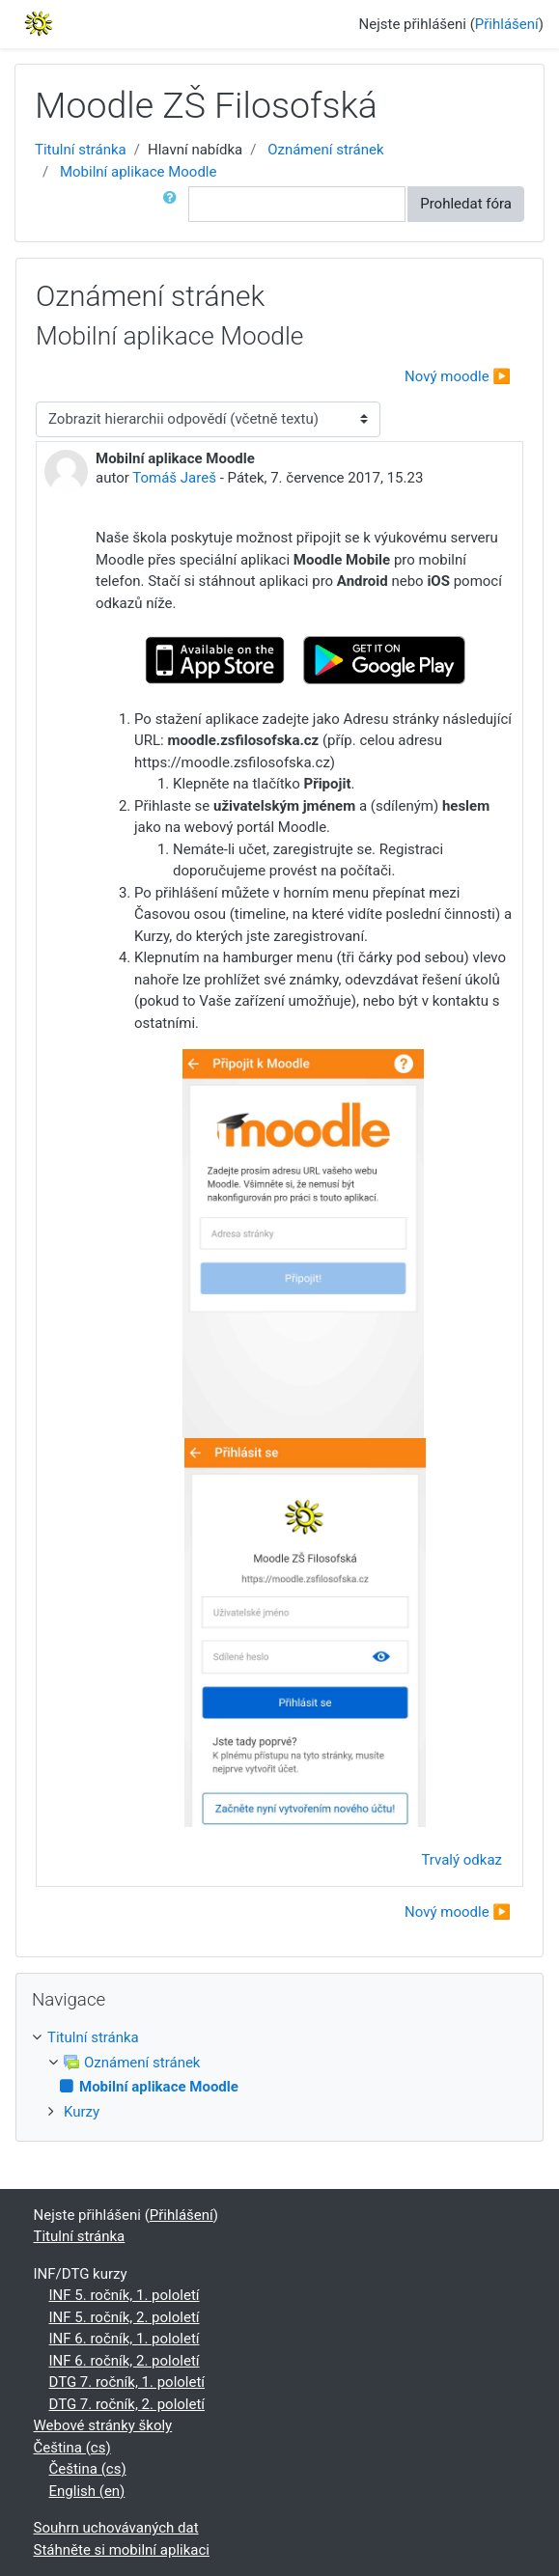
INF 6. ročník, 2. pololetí (124, 2360)
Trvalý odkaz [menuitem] (461, 1860)
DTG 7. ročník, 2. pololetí (127, 2404)
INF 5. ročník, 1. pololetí (124, 2295)
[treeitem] (279, 2038)
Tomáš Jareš (174, 477)
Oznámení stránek (325, 149)
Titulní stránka (80, 149)
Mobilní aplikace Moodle (138, 171)
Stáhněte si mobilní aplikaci (122, 2550)
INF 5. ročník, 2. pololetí (124, 2317)
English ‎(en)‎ (87, 2491)
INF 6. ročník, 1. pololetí (124, 2338)
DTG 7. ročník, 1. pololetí (127, 2382)
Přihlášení (507, 24)
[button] (173, 204)
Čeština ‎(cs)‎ (72, 2447)
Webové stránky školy (103, 2425)
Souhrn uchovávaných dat (116, 2527)
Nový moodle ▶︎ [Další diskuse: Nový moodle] (458, 376)
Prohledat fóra (466, 203)
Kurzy (81, 2111)
